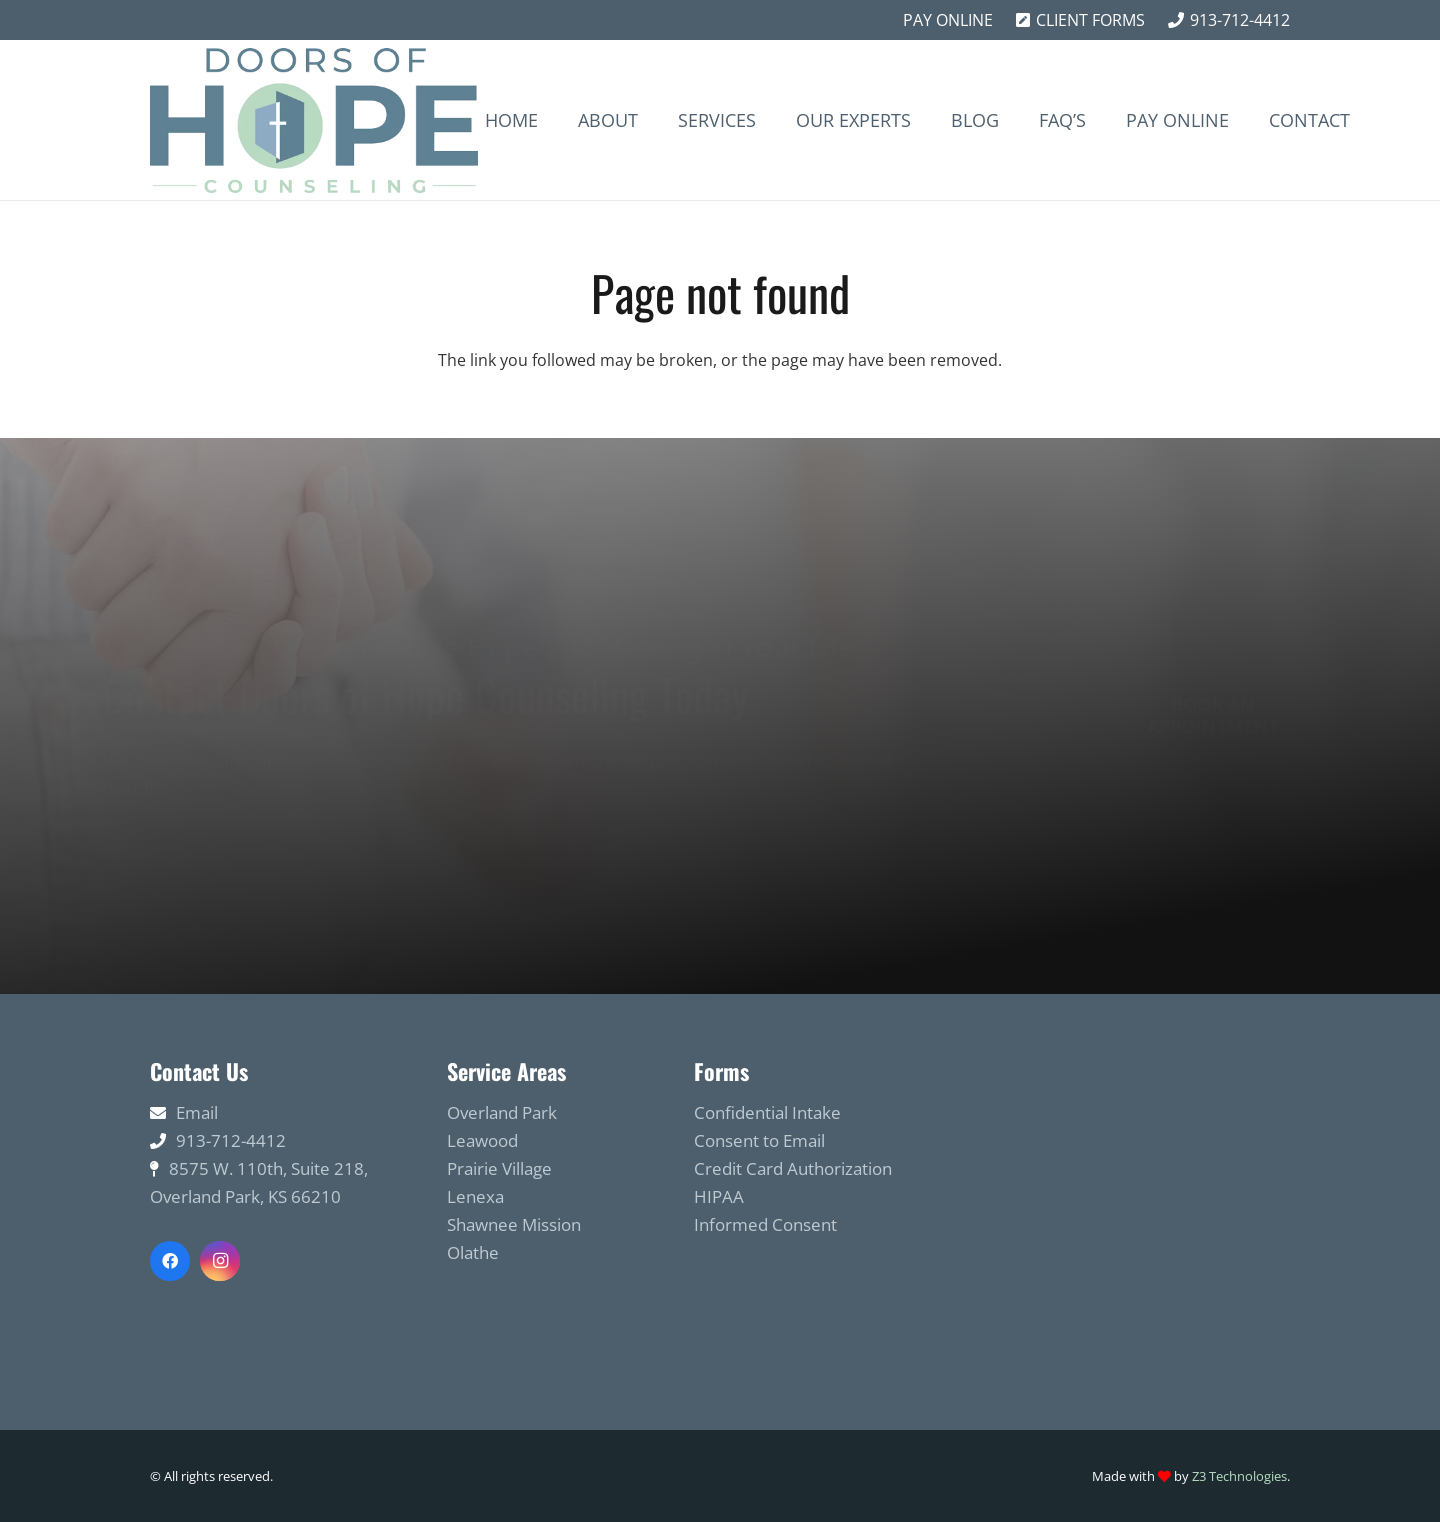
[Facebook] (170, 1261)
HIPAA (719, 1196)
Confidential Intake (767, 1112)
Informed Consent (765, 1224)
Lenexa (475, 1196)
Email (197, 1112)
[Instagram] (220, 1261)
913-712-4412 (231, 1140)
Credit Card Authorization (793, 1168)
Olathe (473, 1252)
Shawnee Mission (514, 1224)
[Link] (314, 120)
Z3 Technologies (1239, 1476)
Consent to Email (759, 1140)
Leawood (482, 1140)
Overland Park (502, 1112)
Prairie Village (499, 1168)
